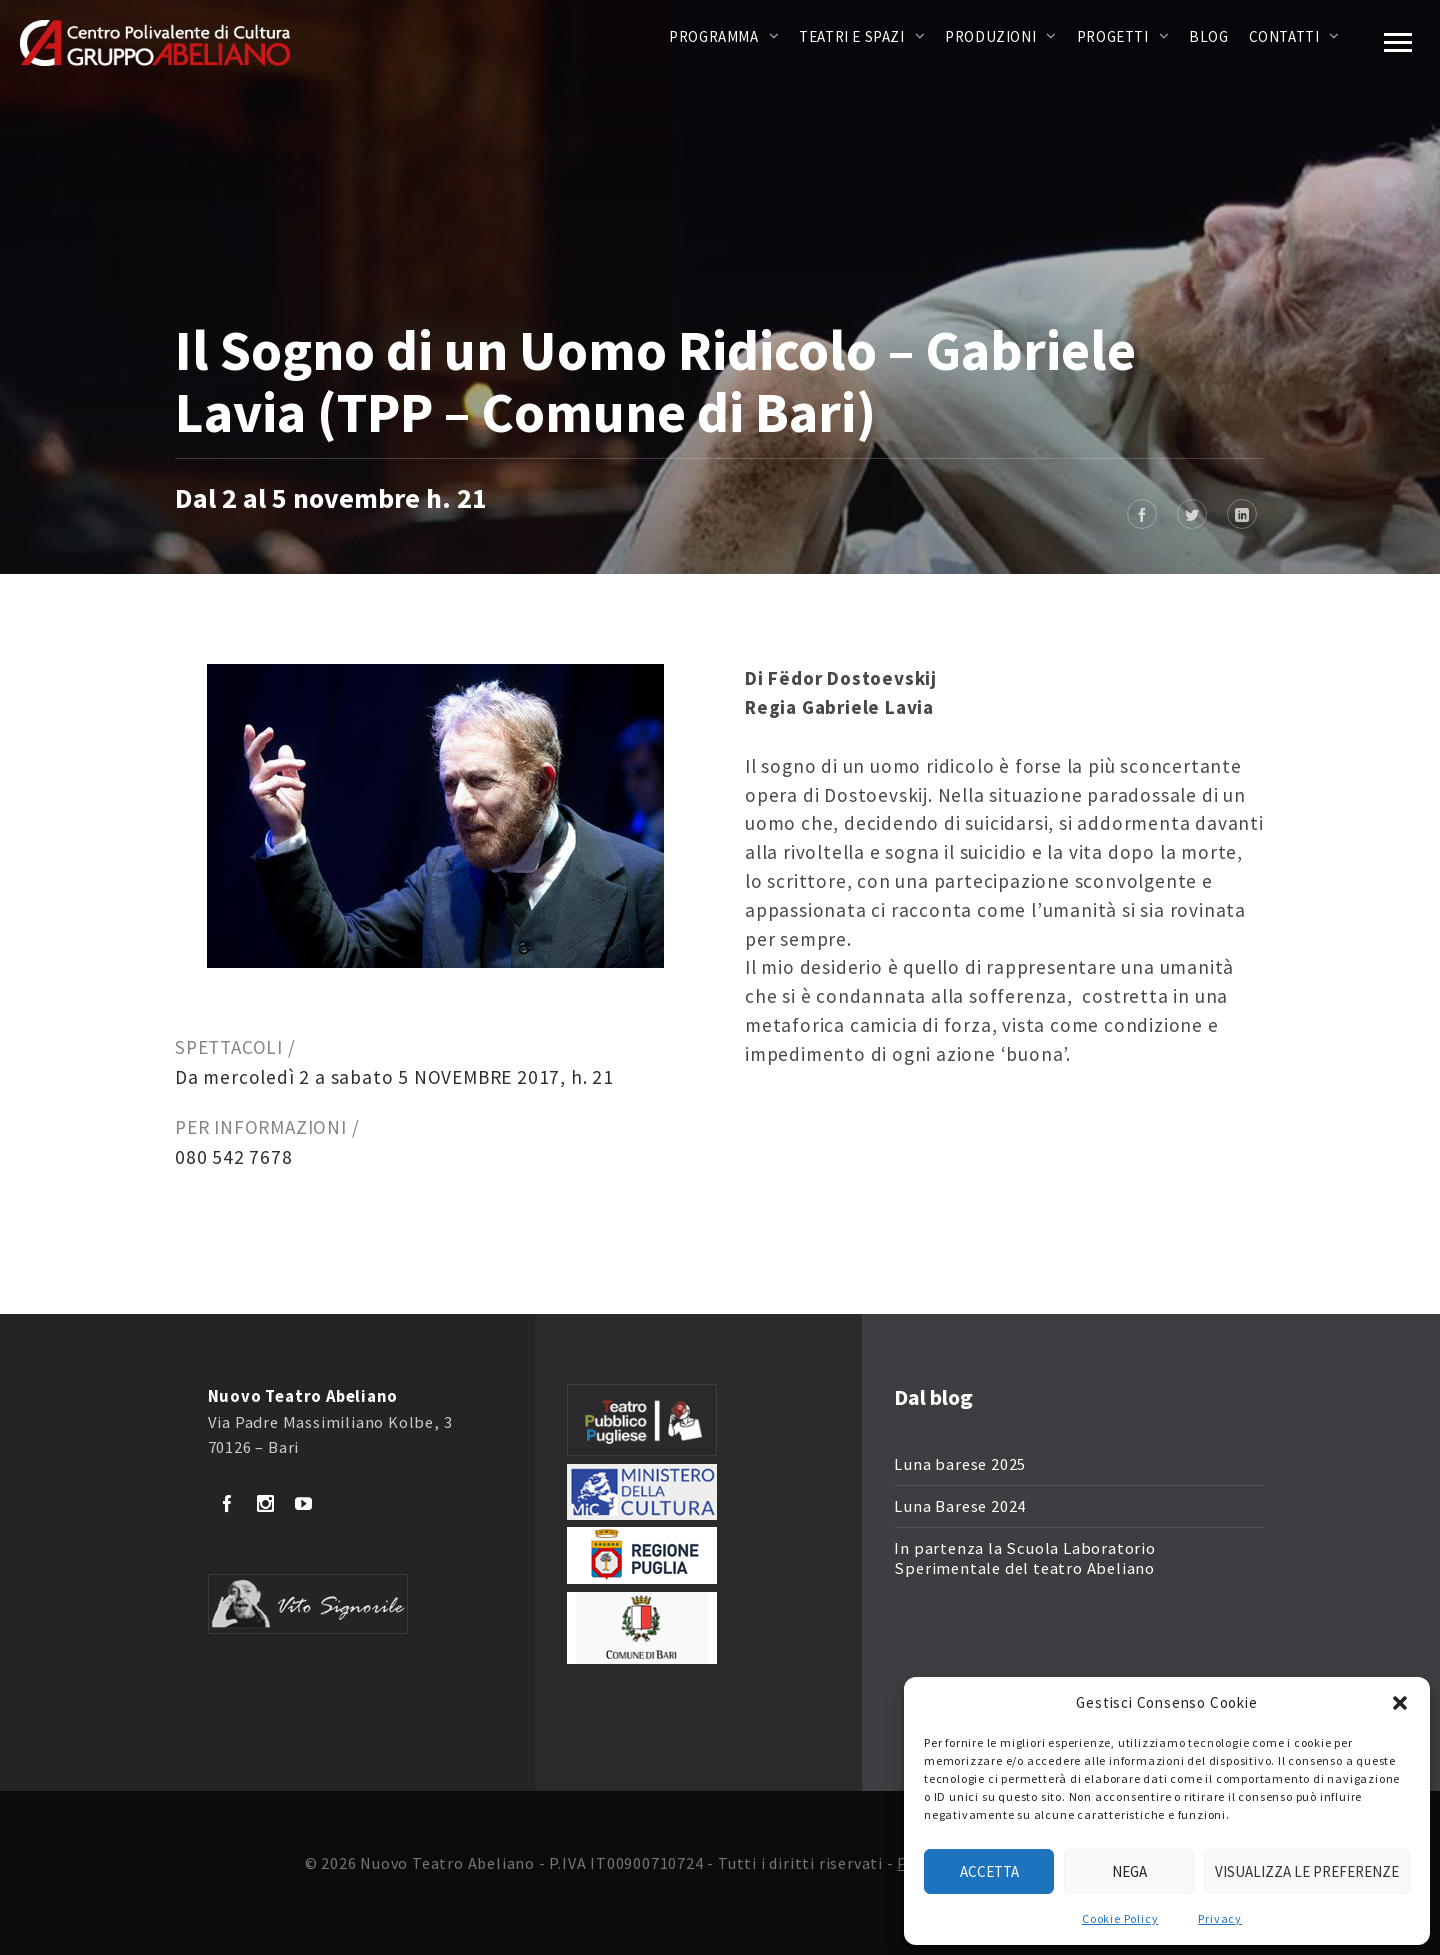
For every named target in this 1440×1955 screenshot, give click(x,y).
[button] (1400, 1703)
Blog (1208, 36)
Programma (713, 36)
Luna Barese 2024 (960, 1506)
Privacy (1220, 1918)
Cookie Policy (1120, 1918)
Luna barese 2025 (960, 1464)
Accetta (989, 1871)
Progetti (1113, 36)
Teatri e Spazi (851, 36)
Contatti (1284, 36)
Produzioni (990, 36)
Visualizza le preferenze (1307, 1871)
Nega (1129, 1871)
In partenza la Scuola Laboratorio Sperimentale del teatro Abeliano (1024, 1558)
